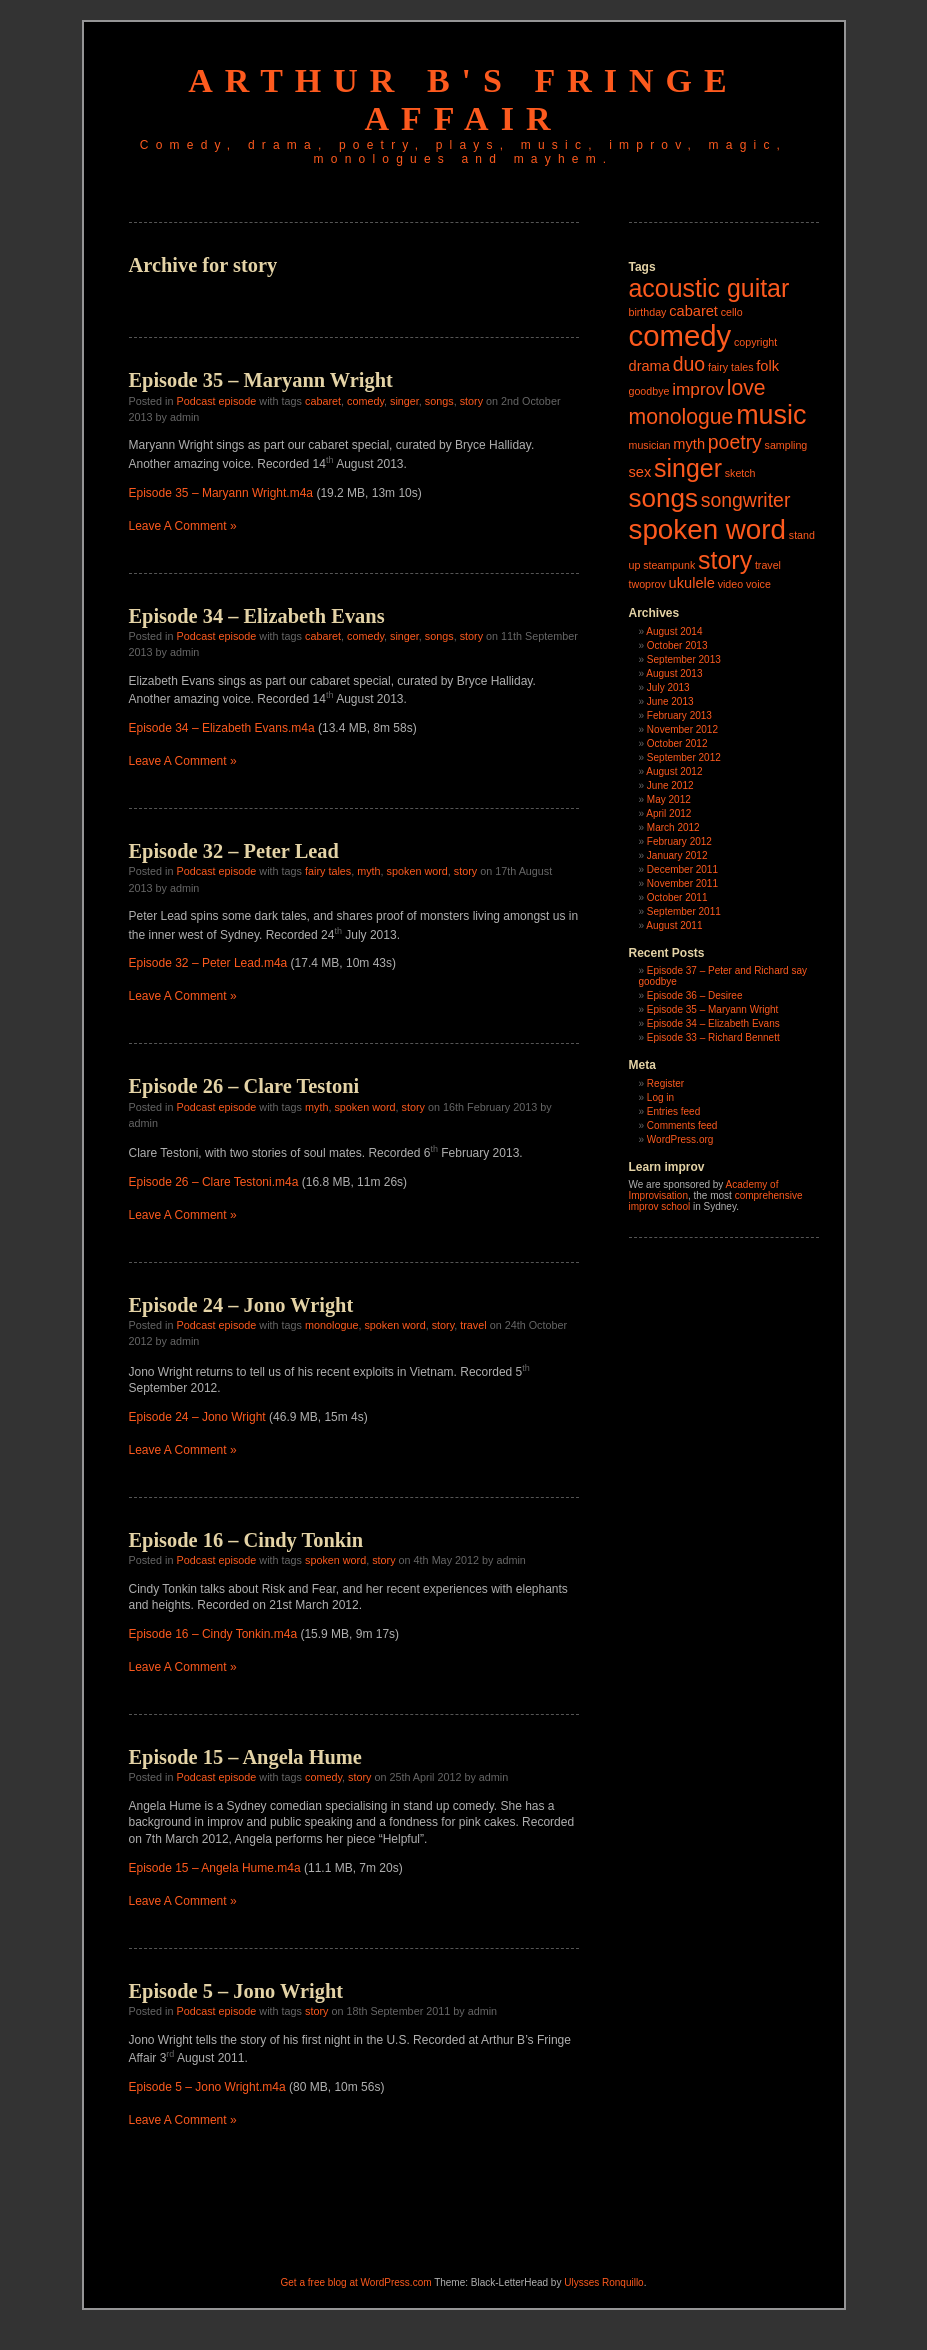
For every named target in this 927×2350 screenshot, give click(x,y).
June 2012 (670, 785)
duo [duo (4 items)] (689, 364)
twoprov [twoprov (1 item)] (647, 584)
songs (439, 401)
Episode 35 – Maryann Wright (261, 380)
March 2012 (673, 827)
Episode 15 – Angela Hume (245, 1757)
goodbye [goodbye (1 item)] (649, 391)
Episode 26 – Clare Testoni (244, 1086)
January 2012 (677, 855)
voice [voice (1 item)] (758, 584)
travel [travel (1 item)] (768, 565)
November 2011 (682, 883)
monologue (331, 1325)
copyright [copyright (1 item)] (755, 342)
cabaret (323, 401)
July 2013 (668, 687)
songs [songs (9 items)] (663, 498)
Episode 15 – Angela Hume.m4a (215, 1868)
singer (404, 401)
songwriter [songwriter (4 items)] (746, 500)
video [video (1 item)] (730, 584)
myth (368, 871)
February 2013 (679, 715)
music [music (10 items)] (771, 415)
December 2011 (682, 869)
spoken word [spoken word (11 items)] (708, 529)
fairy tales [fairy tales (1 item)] (731, 367)
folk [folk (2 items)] (767, 366)
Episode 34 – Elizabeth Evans (257, 616)
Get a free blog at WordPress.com (356, 2282)
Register (665, 1083)
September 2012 (684, 757)
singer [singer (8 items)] (688, 468)
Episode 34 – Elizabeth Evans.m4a (222, 728)
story (471, 401)
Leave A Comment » (183, 526)
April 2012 (668, 813)
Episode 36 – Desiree (695, 995)
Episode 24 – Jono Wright (241, 1305)
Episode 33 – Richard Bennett (713, 1037)
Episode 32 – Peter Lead (234, 851)
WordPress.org (680, 1139)
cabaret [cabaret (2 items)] (693, 311)
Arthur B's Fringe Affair (463, 99)
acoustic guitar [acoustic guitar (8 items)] (709, 288)
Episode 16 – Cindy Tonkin (246, 1540)
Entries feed (673, 1111)
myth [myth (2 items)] (689, 444)
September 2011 (684, 911)
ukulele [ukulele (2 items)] (692, 583)
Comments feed (682, 1125)
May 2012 (669, 799)
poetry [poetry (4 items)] (735, 442)
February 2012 (679, 841)
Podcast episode (217, 401)
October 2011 (677, 897)
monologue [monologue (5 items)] (681, 416)
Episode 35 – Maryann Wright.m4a (221, 493)
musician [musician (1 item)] (650, 445)
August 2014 (674, 631)
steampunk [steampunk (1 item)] (669, 565)
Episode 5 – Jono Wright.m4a (207, 2087)
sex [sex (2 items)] (640, 472)
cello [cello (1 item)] (732, 312)
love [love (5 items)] (746, 387)
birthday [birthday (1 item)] (648, 312)
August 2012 (674, 771)
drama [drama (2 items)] (649, 366)
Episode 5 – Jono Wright (236, 1991)
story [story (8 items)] (725, 560)
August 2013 (674, 673)
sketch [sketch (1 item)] (740, 473)
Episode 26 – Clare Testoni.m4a (214, 1182)
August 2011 (674, 925)
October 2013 (677, 645)
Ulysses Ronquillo (603, 2282)
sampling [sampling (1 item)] (786, 445)
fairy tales (328, 871)
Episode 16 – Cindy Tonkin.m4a (213, 1634)
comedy (365, 401)
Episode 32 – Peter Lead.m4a (208, 963)
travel (473, 1325)
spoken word (417, 871)
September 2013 (684, 659)
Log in (660, 1097)
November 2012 (682, 729)
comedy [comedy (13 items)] (680, 335)
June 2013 (670, 701)
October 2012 (677, 743)
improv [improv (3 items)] (698, 389)
